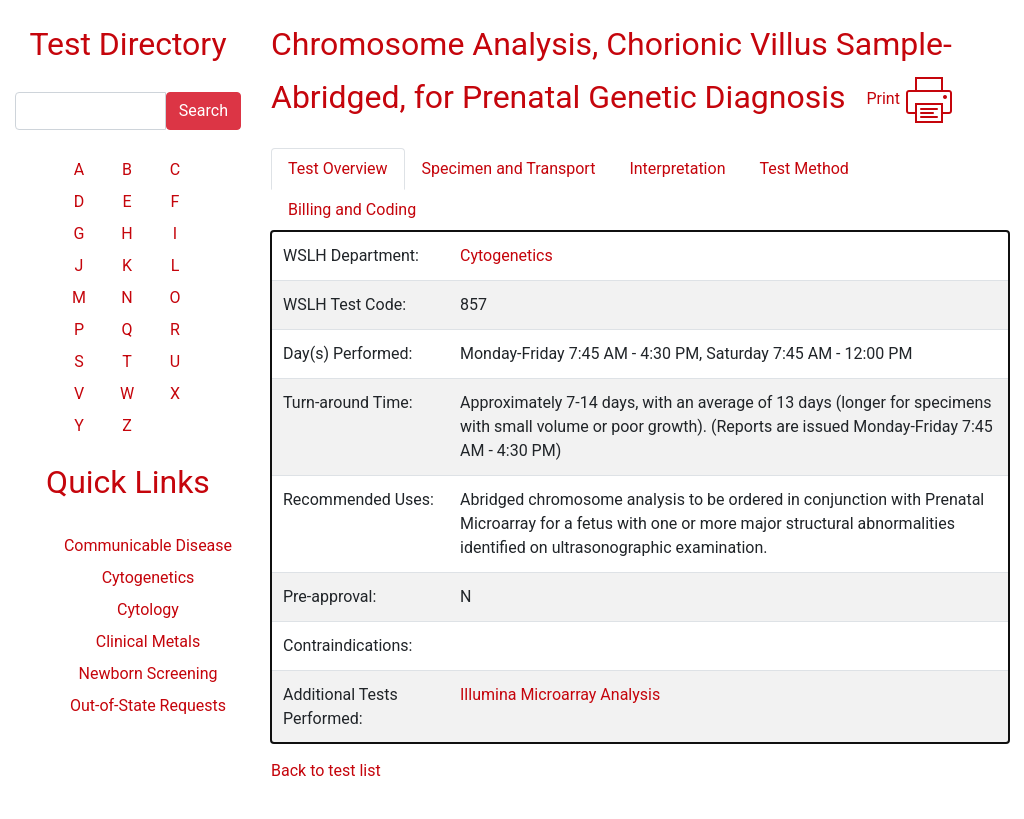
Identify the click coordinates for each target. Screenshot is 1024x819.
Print (909, 100)
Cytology (148, 609)
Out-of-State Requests (148, 705)
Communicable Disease (148, 545)
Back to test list (326, 770)
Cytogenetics (148, 577)
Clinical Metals (148, 641)
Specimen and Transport (509, 168)
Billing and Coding (352, 209)
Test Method (803, 168)
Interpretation (677, 168)
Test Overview (338, 168)
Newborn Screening (148, 673)
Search (203, 110)
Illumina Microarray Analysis (560, 694)
